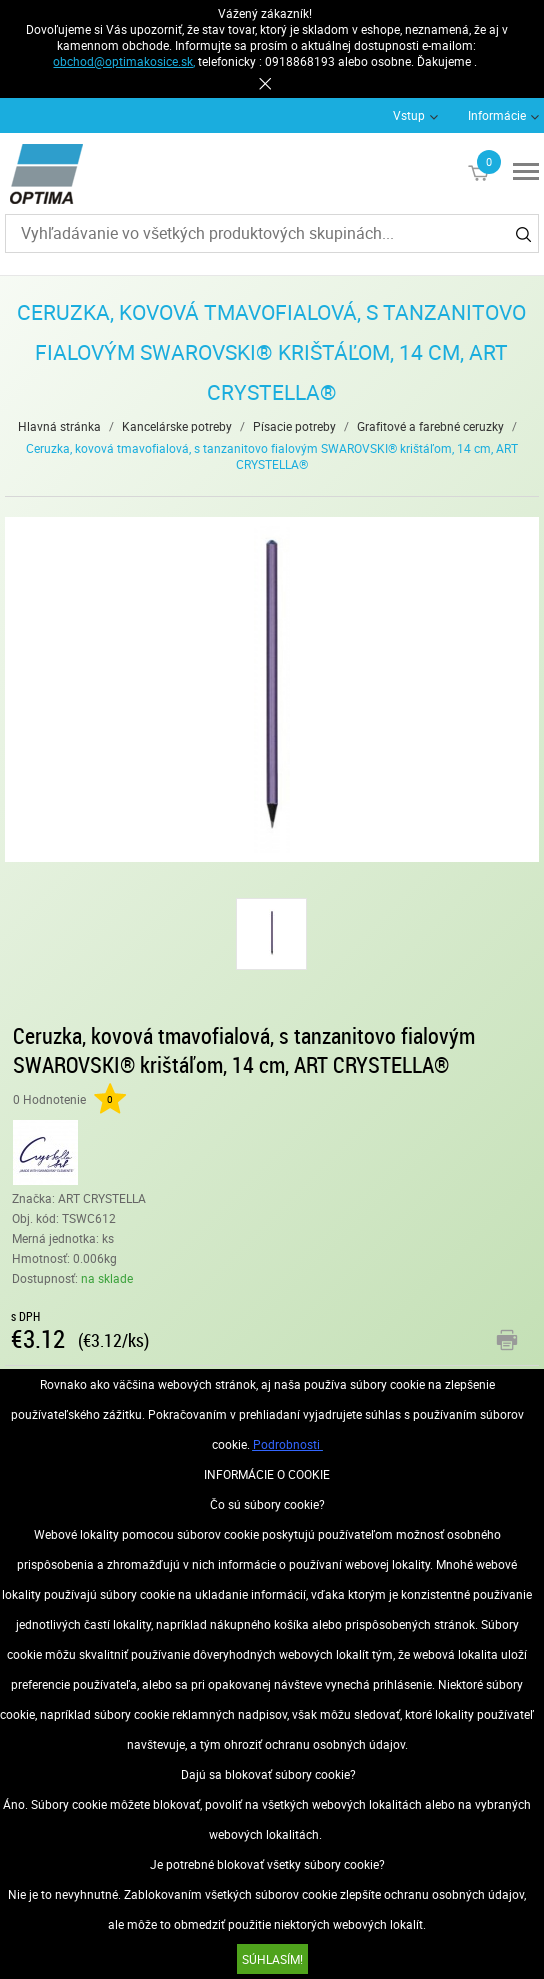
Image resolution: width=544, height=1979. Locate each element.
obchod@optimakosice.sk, (124, 61)
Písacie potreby (294, 426)
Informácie (497, 115)
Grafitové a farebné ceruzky (430, 426)
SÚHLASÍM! (272, 1959)
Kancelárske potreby (177, 426)
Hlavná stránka (59, 426)
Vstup (409, 115)
